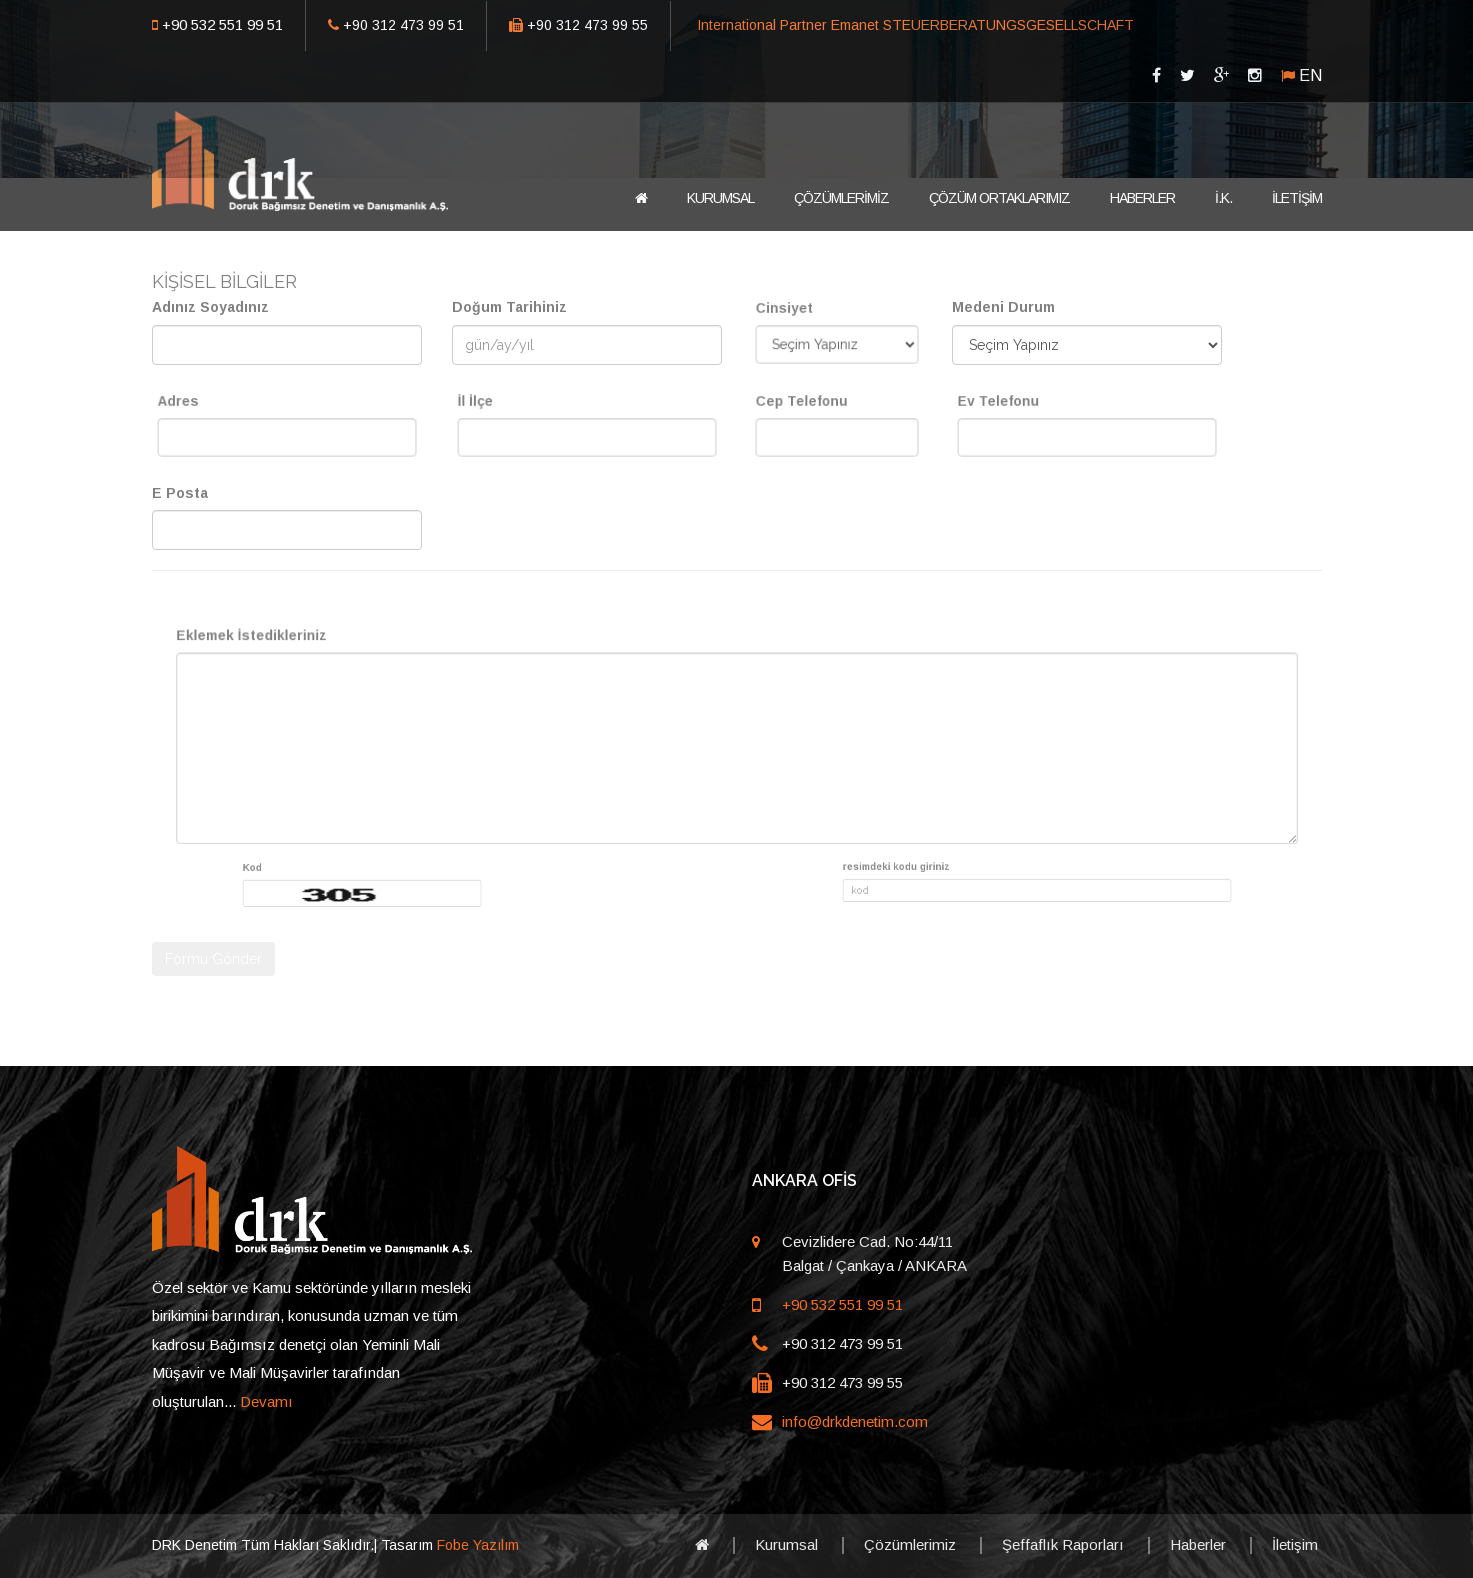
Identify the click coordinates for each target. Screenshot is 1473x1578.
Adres (223, 410)
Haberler (1198, 1544)
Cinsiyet (806, 317)
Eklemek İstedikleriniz (453, 676)
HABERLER (1142, 198)
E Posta (180, 493)
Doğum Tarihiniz (509, 307)
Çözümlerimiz (910, 1544)
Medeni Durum (1003, 307)
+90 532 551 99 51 (222, 24)
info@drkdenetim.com (855, 1421)
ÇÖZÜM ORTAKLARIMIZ (999, 198)
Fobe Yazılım (478, 1545)
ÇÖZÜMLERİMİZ (841, 198)
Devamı (266, 1401)
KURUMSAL (720, 198)
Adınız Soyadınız (210, 307)
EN (1310, 75)
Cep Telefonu (816, 410)
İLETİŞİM (1297, 198)
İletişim (1295, 1544)
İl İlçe (521, 410)
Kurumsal (786, 1544)
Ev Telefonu (1035, 410)
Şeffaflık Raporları (1063, 1544)
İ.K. (1223, 198)
